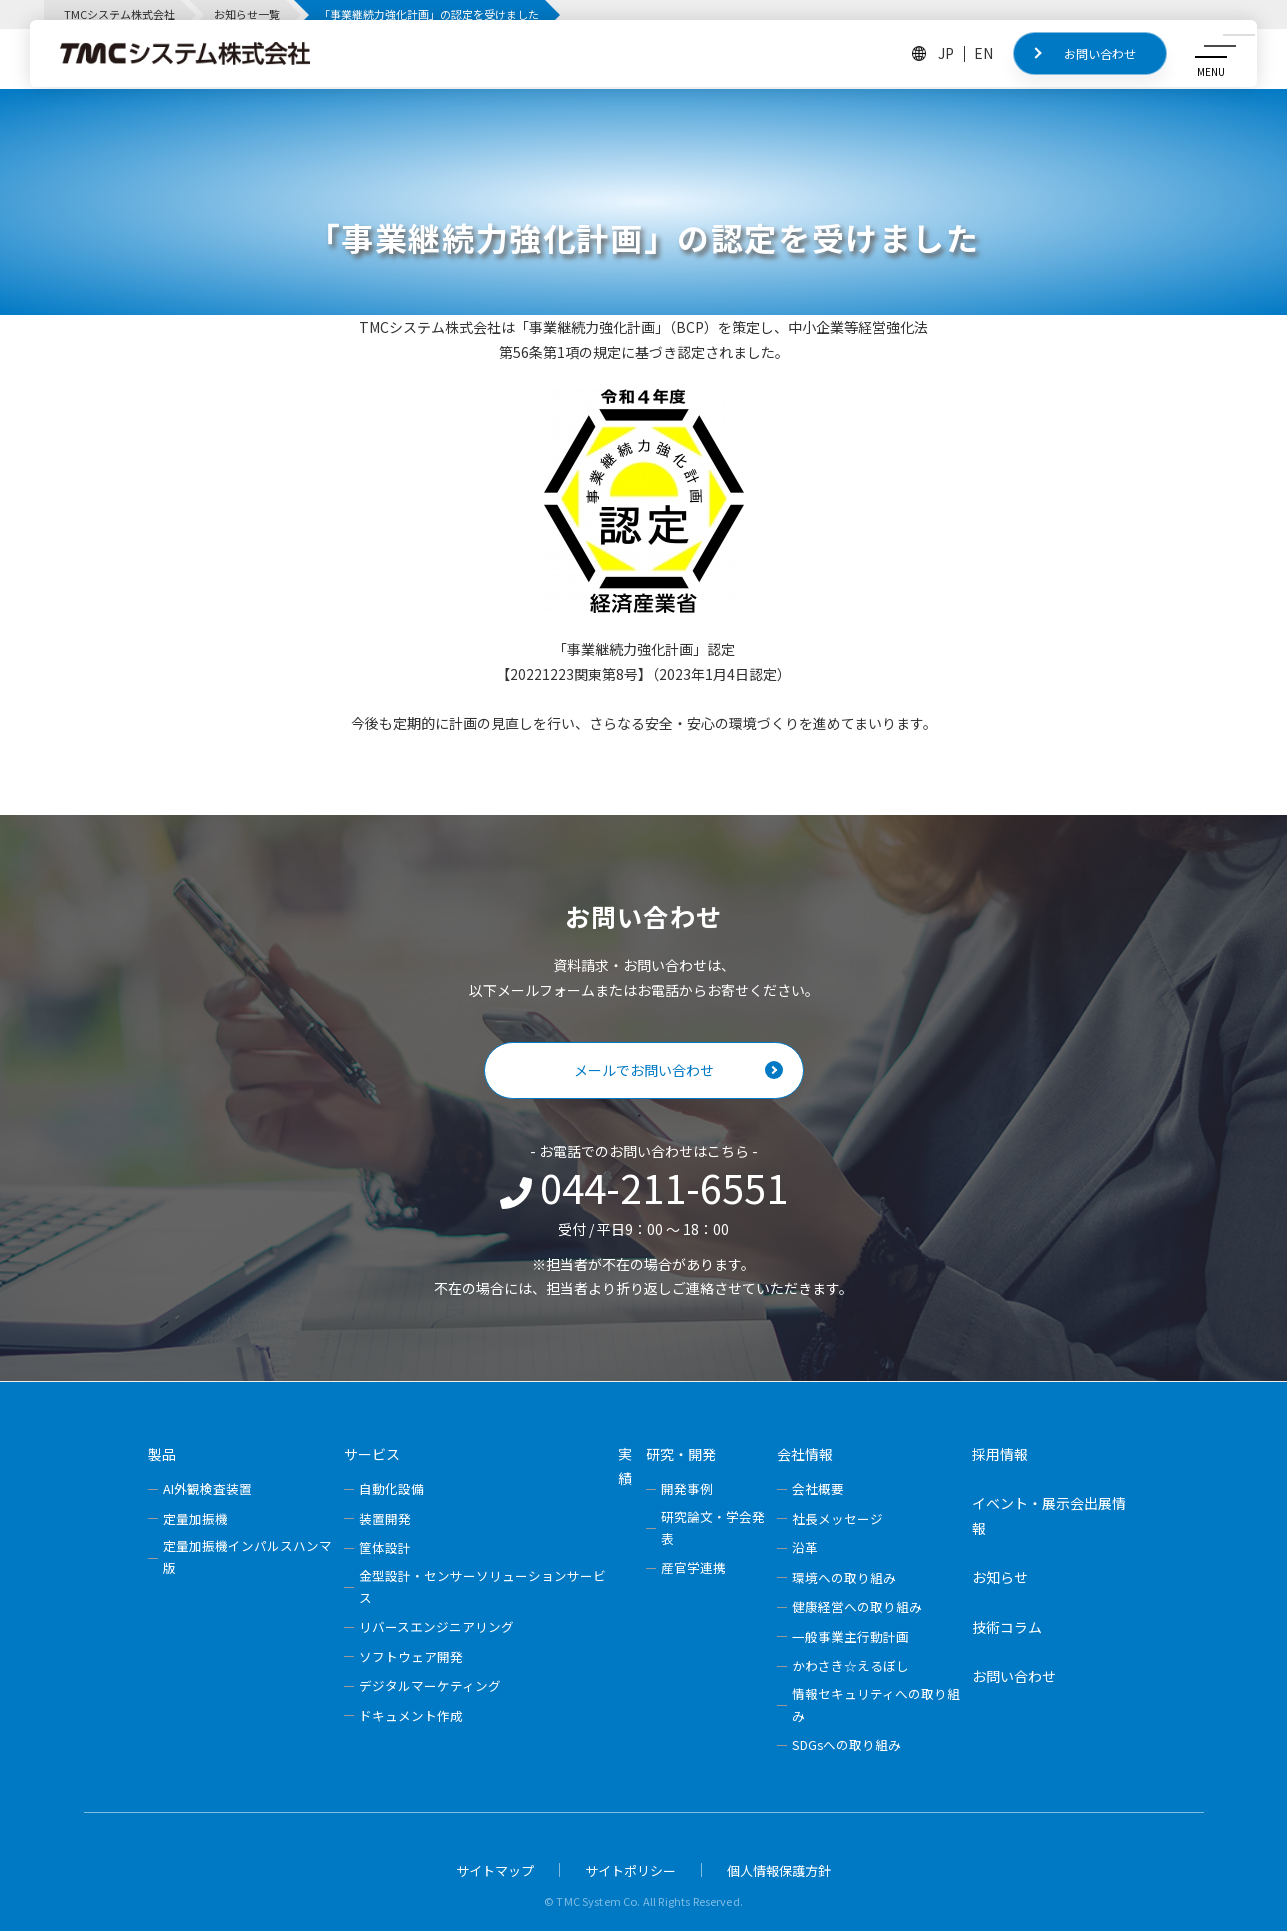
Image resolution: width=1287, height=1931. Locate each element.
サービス (372, 1454)
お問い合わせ (1100, 53)
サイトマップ (495, 1870)
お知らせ (1000, 1577)
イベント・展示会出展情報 (1049, 1515)
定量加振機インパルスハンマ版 (247, 1556)
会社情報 (805, 1454)
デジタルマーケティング (430, 1685)
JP (946, 53)
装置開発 (385, 1518)
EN (983, 53)
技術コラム (1007, 1627)
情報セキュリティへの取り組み (876, 1704)
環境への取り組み (844, 1577)
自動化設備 (391, 1488)
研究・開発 (681, 1454)
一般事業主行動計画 (850, 1636)
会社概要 (818, 1488)
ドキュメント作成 (411, 1715)
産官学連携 (693, 1567)
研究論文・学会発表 (713, 1527)
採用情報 (1000, 1454)
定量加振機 (195, 1518)
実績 (625, 1466)
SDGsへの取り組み (846, 1744)
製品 (162, 1454)
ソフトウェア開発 (411, 1656)
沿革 (805, 1547)
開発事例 (687, 1488)
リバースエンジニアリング (436, 1626)
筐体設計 (385, 1547)
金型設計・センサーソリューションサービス (482, 1586)
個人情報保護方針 (779, 1870)
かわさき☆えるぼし (850, 1665)
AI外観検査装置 (207, 1488)
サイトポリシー (630, 1870)
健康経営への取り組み (857, 1606)
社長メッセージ (837, 1518)
